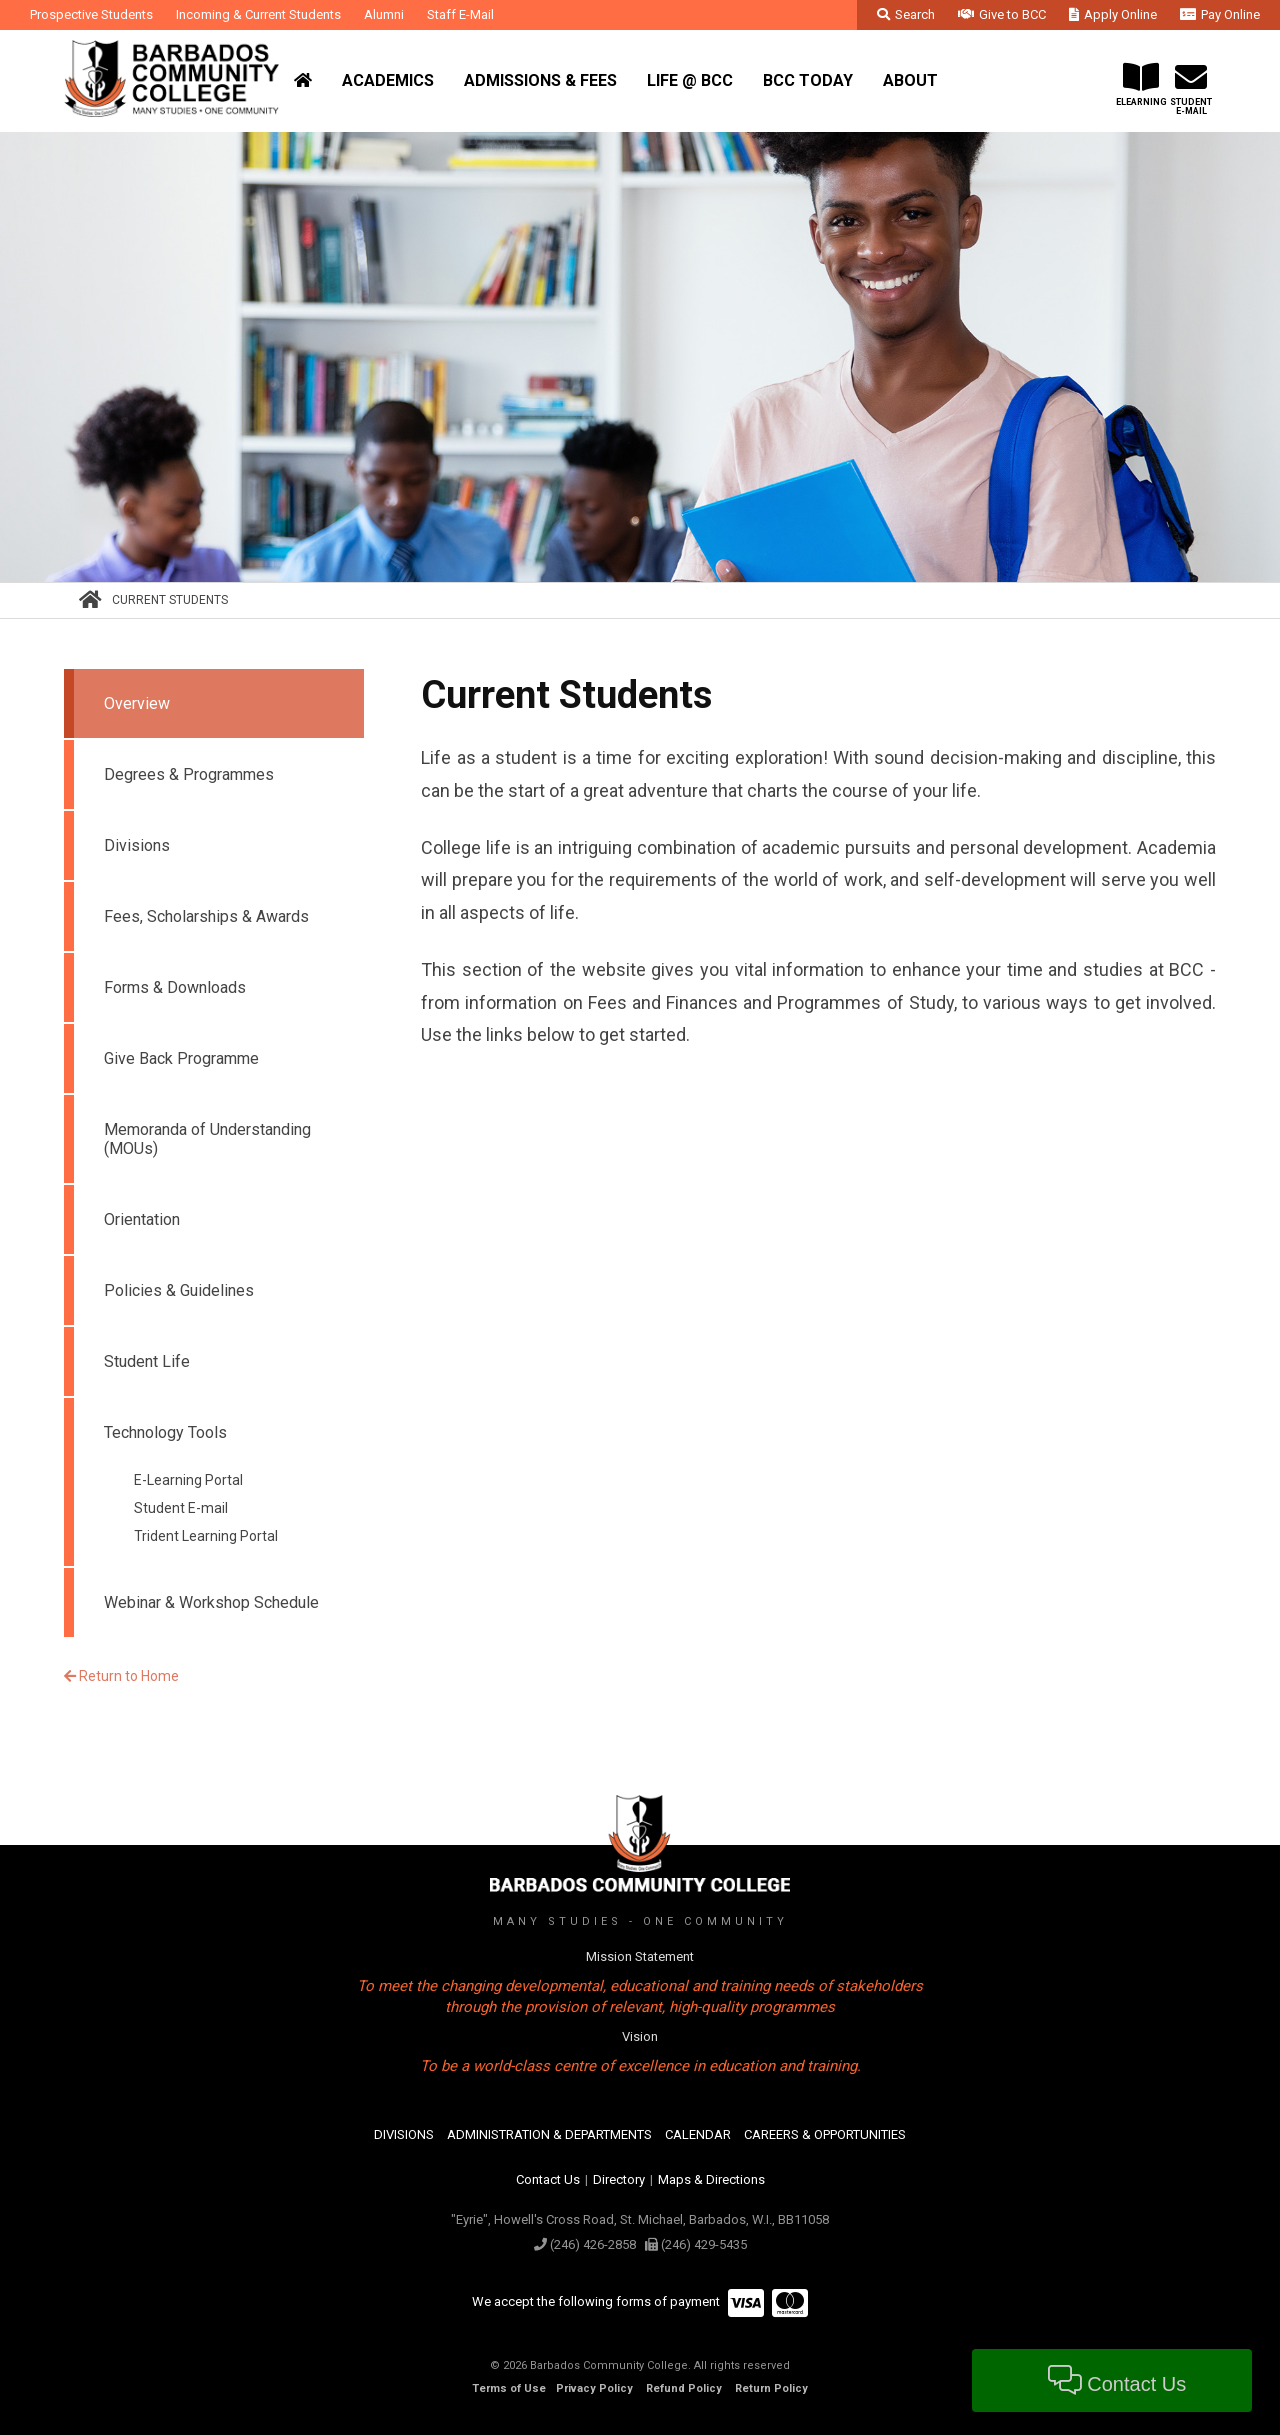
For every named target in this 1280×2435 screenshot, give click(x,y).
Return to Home (121, 1676)
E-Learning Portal (188, 1480)
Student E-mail (181, 1508)
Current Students (170, 600)
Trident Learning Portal (206, 1536)
